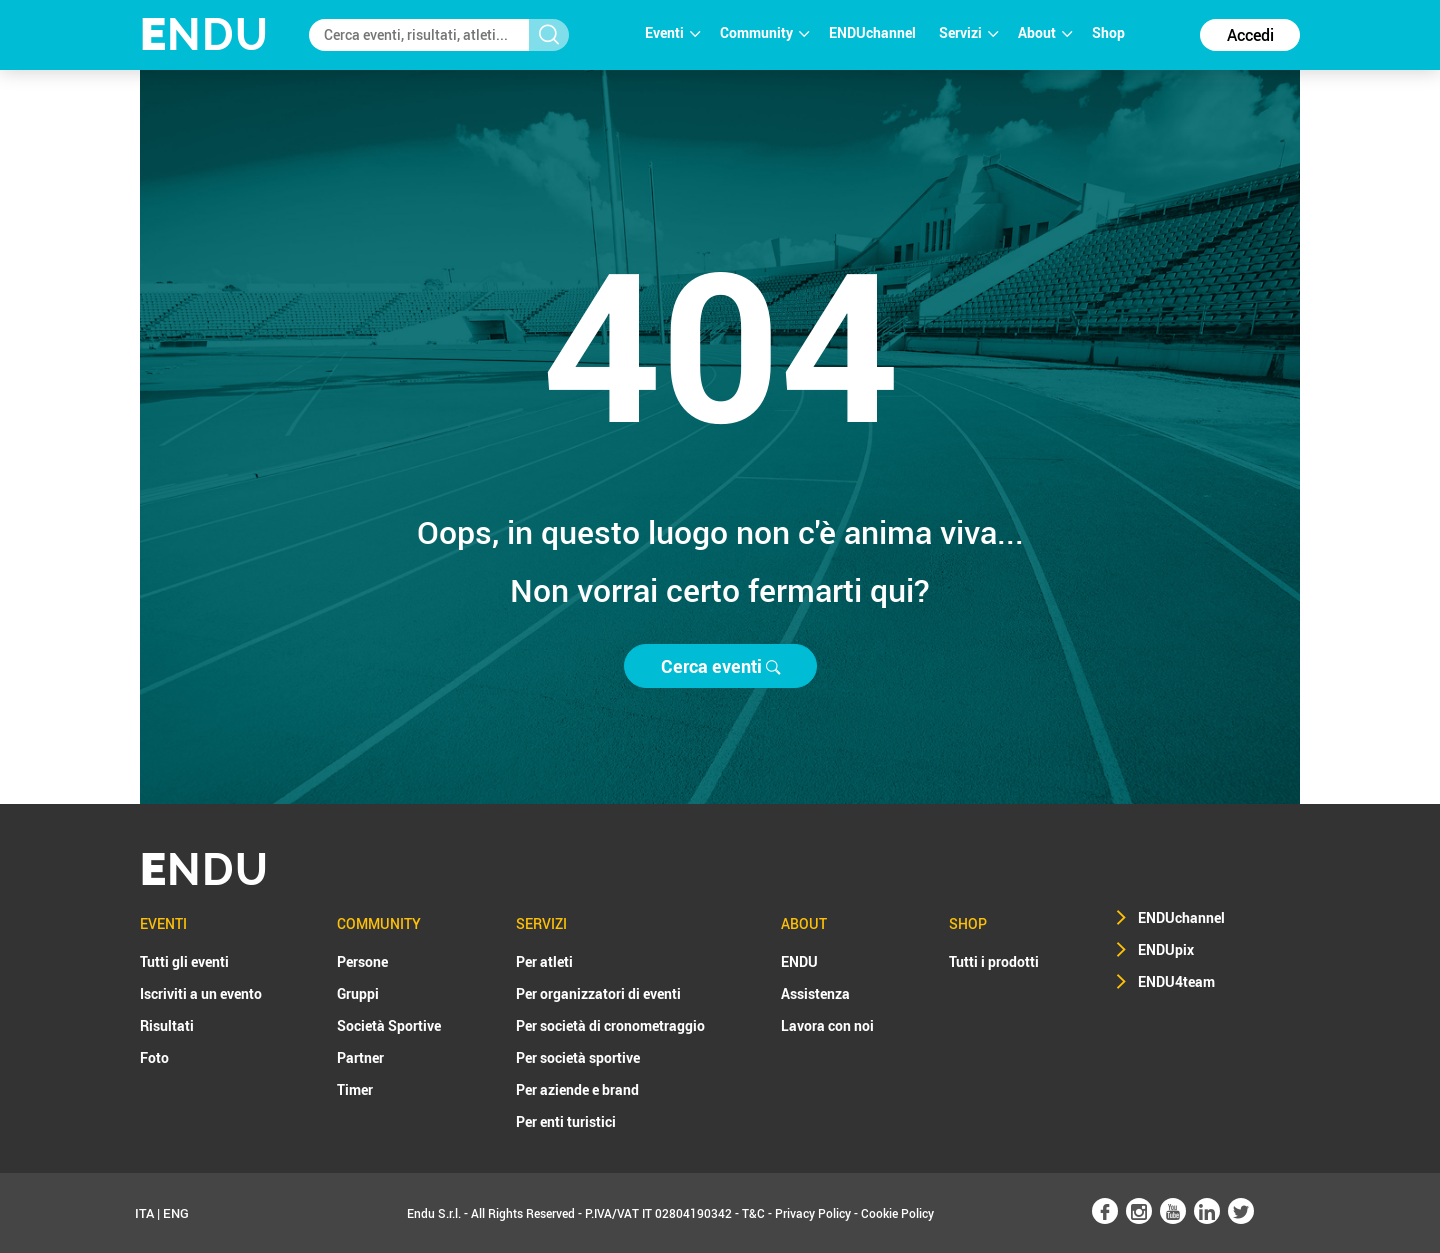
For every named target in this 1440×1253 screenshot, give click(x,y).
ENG (176, 1213)
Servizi (968, 32)
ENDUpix (1166, 949)
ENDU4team (1176, 981)
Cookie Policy (897, 1213)
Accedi (1250, 35)
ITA (144, 1213)
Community (764, 32)
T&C (753, 1213)
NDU (204, 34)
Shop (1108, 32)
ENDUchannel (874, 32)
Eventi (672, 32)
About (1045, 32)
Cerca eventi (720, 666)
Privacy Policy (813, 1213)
